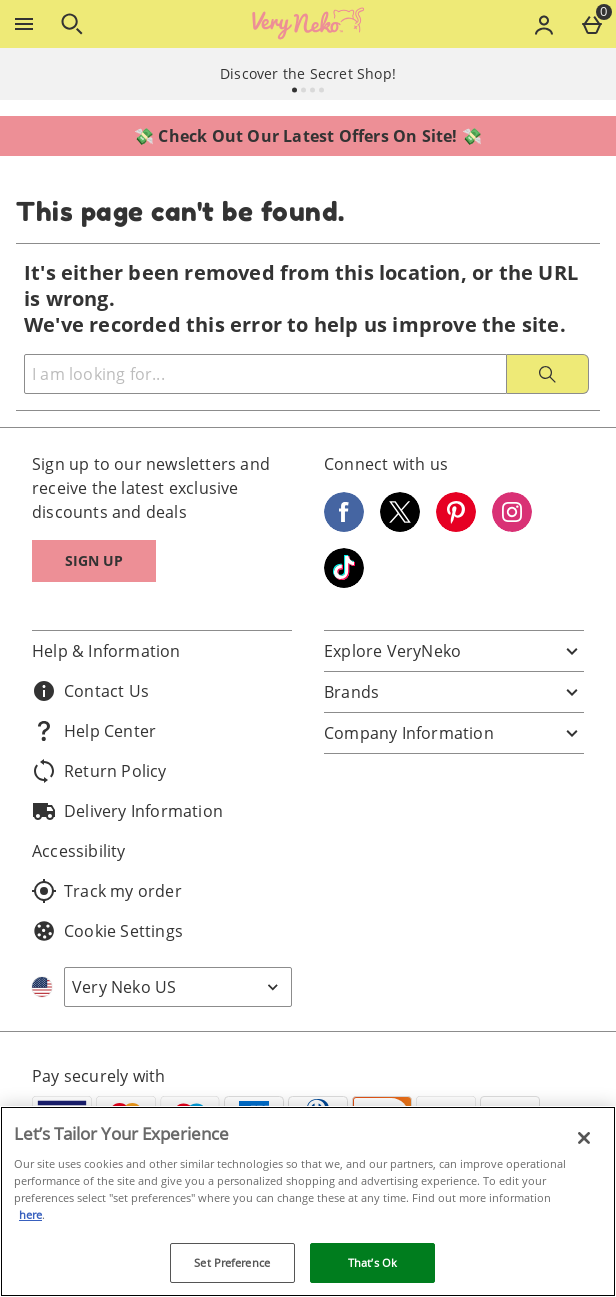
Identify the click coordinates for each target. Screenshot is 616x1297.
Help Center (94, 731)
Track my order (107, 891)
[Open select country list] (178, 987)
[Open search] (72, 24)
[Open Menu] (24, 24)
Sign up (94, 560)
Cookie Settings (107, 931)
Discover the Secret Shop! (308, 73)
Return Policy (99, 771)
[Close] (584, 1138)
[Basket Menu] (592, 24)
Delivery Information (127, 811)
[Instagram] (512, 526)
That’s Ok (372, 1262)
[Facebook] (344, 526)
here (30, 1214)
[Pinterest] (456, 526)
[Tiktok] (344, 582)
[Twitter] (400, 526)
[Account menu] (544, 24)
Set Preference (232, 1262)
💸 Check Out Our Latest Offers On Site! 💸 (308, 136)
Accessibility (79, 851)
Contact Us (90, 691)
